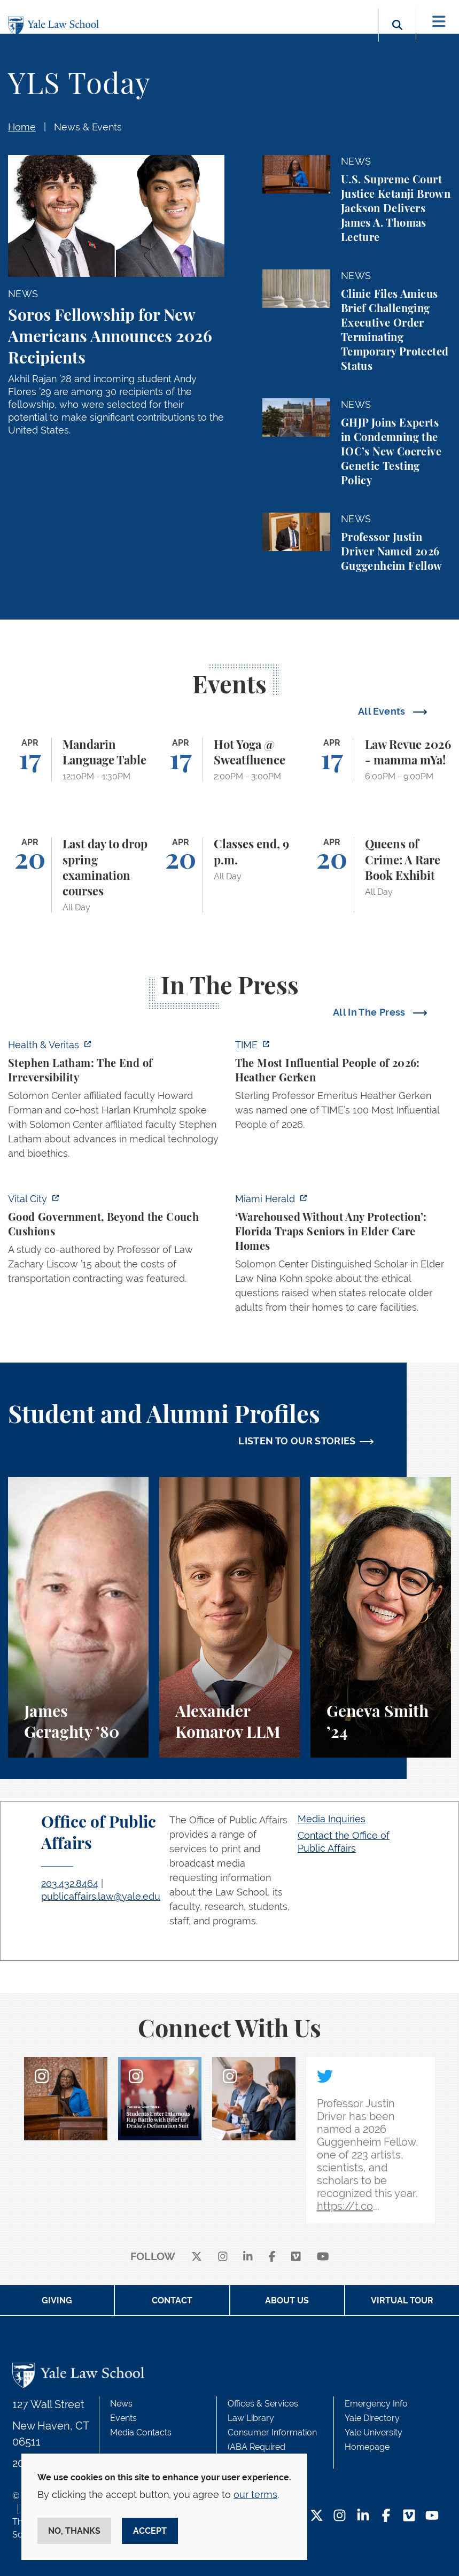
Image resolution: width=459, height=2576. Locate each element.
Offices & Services (263, 2404)
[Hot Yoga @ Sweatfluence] (229, 760)
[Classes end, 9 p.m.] (229, 874)
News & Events (88, 127)
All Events (383, 711)
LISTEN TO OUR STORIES (297, 1440)
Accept (150, 2531)
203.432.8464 (69, 1883)
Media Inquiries (331, 1818)
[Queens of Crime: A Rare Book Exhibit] (380, 874)
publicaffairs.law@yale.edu (100, 1896)
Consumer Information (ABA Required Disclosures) (272, 2446)
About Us (287, 2300)
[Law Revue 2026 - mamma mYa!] (380, 760)
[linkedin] (248, 2257)
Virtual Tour (402, 2300)
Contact (172, 2300)
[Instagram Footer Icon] (339, 2516)
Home (22, 127)
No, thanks (74, 2531)
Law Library (251, 2418)
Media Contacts (141, 2432)
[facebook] (272, 2257)
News (121, 2404)
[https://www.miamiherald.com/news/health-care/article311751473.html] (343, 1256)
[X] (196, 2257)
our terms (255, 2494)
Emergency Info (376, 2404)
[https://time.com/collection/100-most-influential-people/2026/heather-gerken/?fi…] (343, 1088)
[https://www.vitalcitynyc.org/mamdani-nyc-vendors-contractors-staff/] (116, 1242)
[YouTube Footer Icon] (432, 2516)
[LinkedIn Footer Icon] (363, 2516)
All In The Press (370, 1012)
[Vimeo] (296, 2257)
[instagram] (223, 2257)
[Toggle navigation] (439, 21)
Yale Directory (372, 2418)
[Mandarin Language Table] (78, 760)
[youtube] (323, 2257)
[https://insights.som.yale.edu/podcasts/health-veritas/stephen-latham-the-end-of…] (116, 1102)
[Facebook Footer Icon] (386, 2516)
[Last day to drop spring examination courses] (78, 874)
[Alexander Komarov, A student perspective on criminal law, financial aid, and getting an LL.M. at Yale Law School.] (229, 1617)
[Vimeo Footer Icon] (409, 2516)
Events (123, 2418)
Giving (57, 2300)
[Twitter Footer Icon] (316, 2516)
